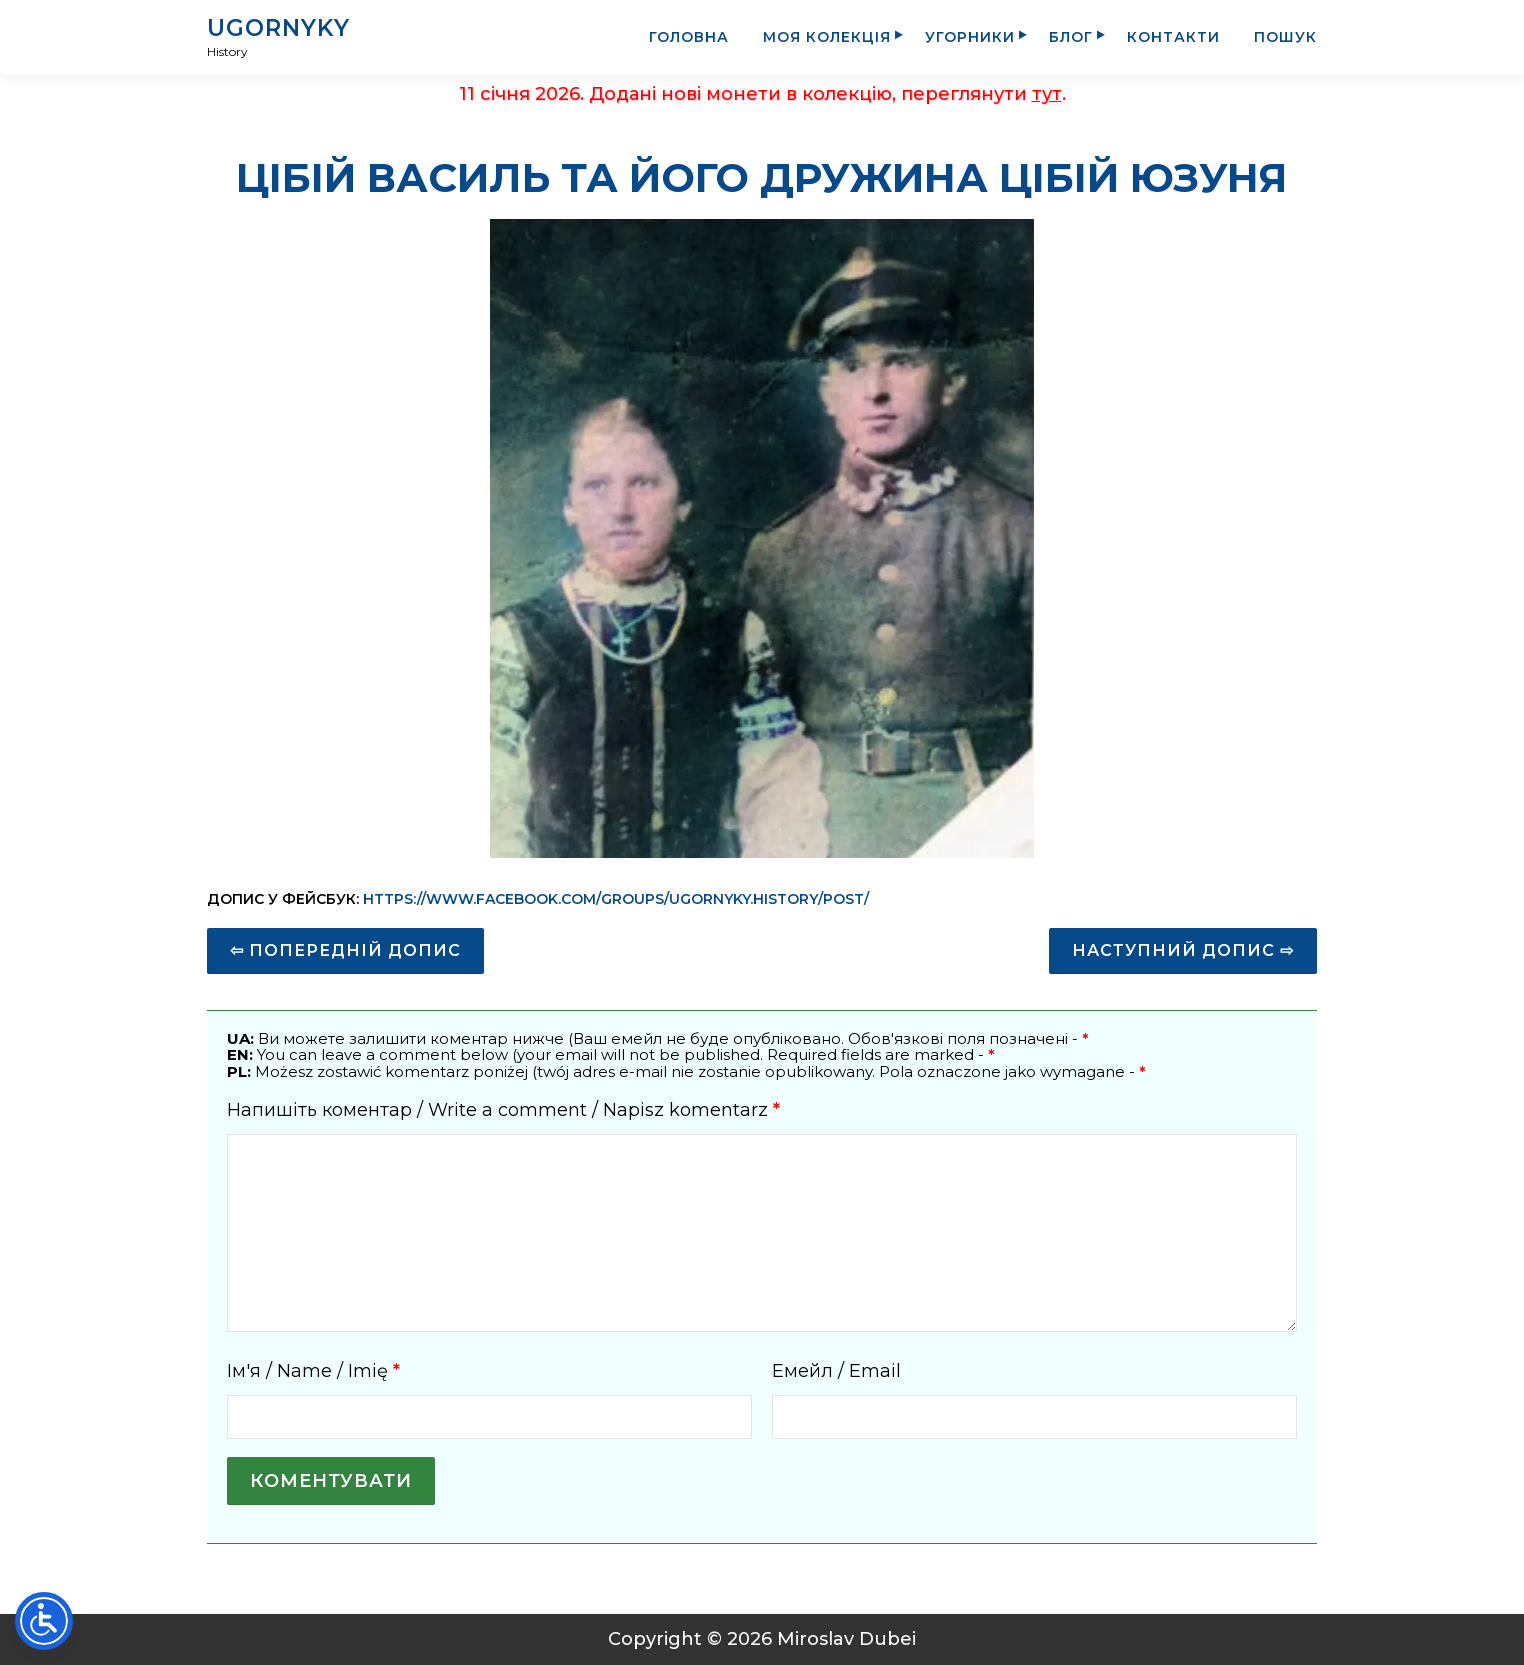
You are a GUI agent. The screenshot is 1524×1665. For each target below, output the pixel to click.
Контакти (1173, 37)
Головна (689, 37)
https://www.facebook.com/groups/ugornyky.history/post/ (616, 899)
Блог (1071, 37)
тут (1047, 94)
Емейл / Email (836, 1371)
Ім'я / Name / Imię (313, 1371)
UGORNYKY (278, 28)
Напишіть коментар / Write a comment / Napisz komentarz (503, 1110)
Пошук (1285, 37)
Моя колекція (827, 37)
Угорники (970, 37)
